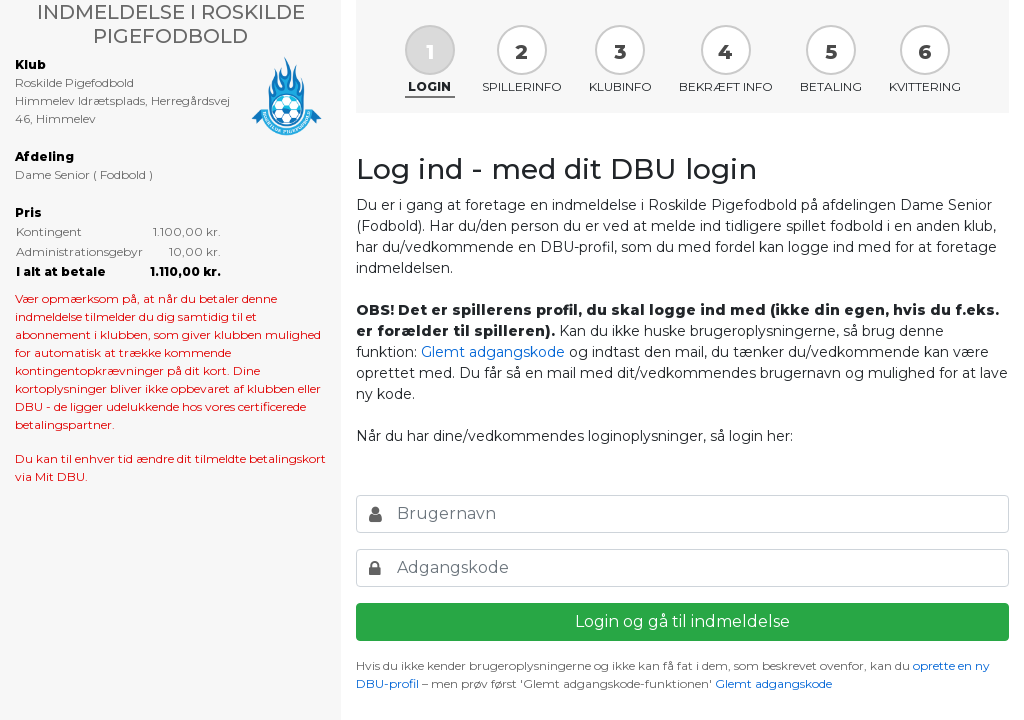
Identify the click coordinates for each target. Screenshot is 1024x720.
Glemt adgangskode (493, 352)
